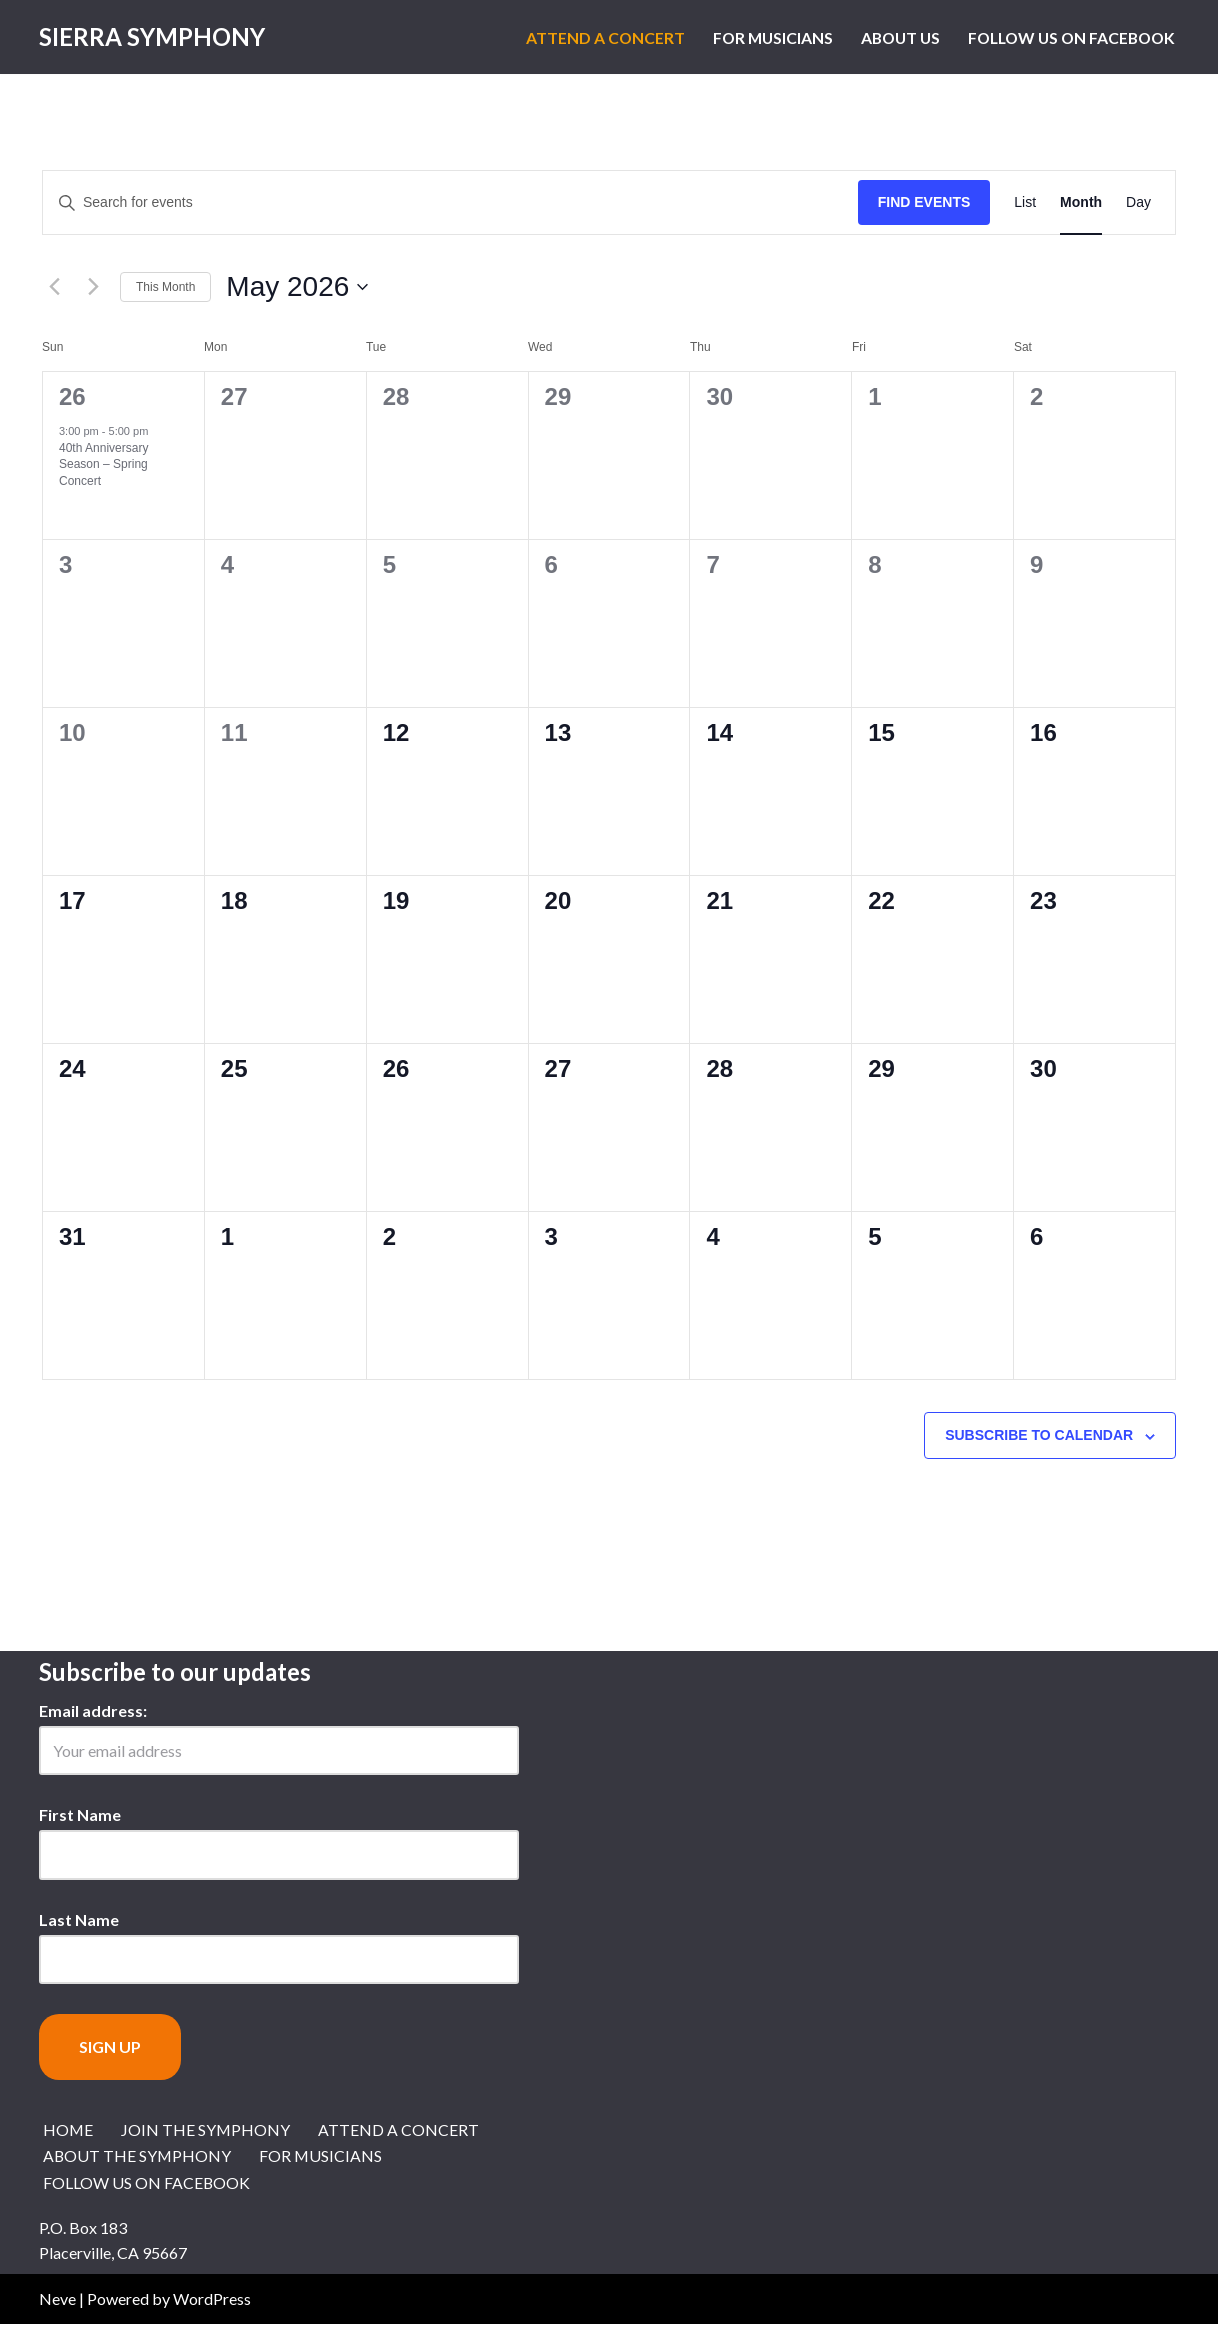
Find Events (924, 202)
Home (68, 2129)
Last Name (79, 1919)
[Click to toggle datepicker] (297, 287)
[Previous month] (54, 287)
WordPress (212, 2299)
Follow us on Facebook (1067, 37)
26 (72, 396)
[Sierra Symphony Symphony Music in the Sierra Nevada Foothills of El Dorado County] (152, 37)
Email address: (93, 1710)
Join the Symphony (207, 2129)
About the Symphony (138, 2156)
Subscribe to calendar (1039, 1435)
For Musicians (758, 37)
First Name (80, 1815)
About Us (889, 37)
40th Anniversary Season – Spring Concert (103, 464)
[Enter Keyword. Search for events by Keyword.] (450, 202)
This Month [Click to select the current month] (165, 287)
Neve (57, 2299)
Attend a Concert (589, 37)
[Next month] (93, 287)
